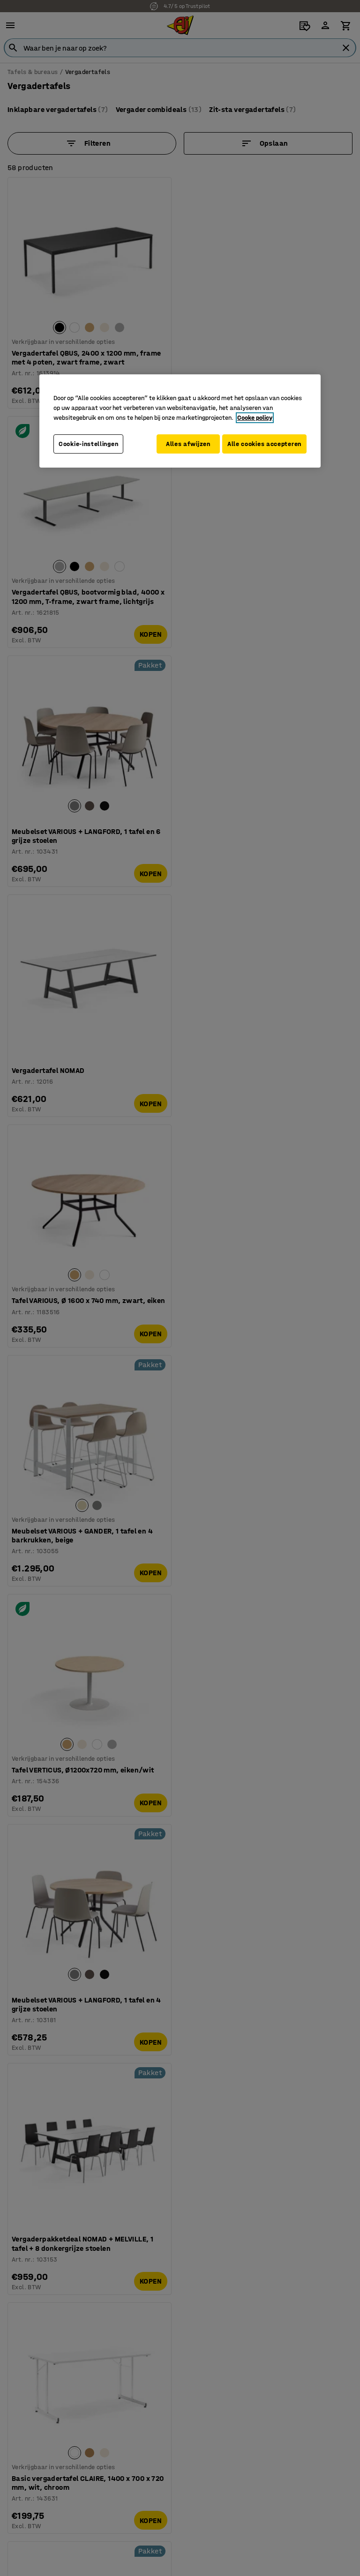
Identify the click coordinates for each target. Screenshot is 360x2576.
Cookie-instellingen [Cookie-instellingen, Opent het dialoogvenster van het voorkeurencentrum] (88, 440)
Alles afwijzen (186, 440)
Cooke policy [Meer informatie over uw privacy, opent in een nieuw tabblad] (254, 414)
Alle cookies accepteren (197, 467)
